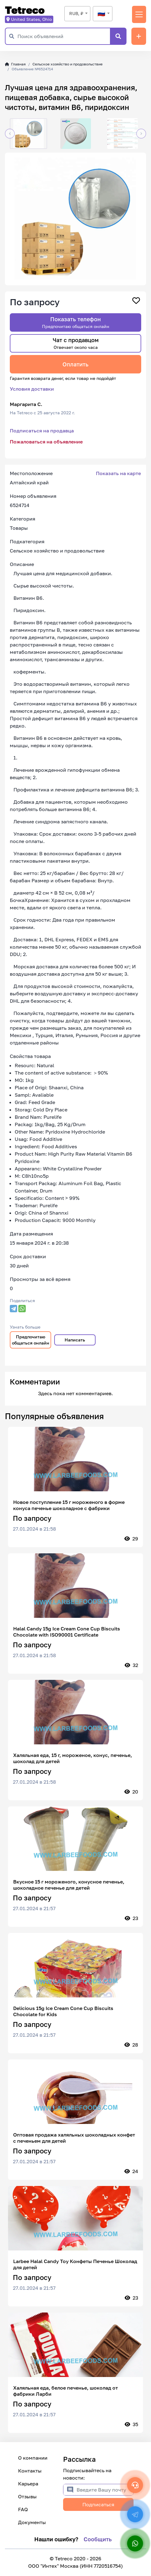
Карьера (28, 2483)
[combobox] (77, 13)
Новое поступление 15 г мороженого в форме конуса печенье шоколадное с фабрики (69, 1505)
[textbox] (102, 13)
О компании (32, 2458)
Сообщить (98, 2539)
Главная (15, 64)
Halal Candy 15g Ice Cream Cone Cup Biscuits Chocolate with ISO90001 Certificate (66, 1632)
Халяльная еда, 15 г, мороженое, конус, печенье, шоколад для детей (72, 1758)
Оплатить (75, 364)
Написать (75, 1339)
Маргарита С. (26, 404)
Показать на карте (118, 473)
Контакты (30, 2471)
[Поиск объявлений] (63, 36)
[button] (10, 133)
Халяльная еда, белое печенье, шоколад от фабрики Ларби (65, 2391)
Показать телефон (75, 322)
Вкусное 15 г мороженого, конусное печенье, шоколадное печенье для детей (68, 1885)
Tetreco (25, 10)
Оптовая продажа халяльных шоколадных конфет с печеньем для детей (74, 2138)
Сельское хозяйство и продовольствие (67, 64)
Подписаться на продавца (42, 430)
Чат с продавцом (76, 343)
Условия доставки (32, 389)
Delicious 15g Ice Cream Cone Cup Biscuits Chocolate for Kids (63, 2011)
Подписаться (98, 2504)
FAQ (23, 2509)
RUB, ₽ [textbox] (76, 13)
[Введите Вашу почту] (105, 2489)
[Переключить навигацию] (139, 14)
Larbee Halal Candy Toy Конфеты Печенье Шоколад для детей (75, 2264)
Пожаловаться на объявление (46, 442)
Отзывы (27, 2496)
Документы (32, 2522)
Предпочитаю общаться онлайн (30, 1339)
